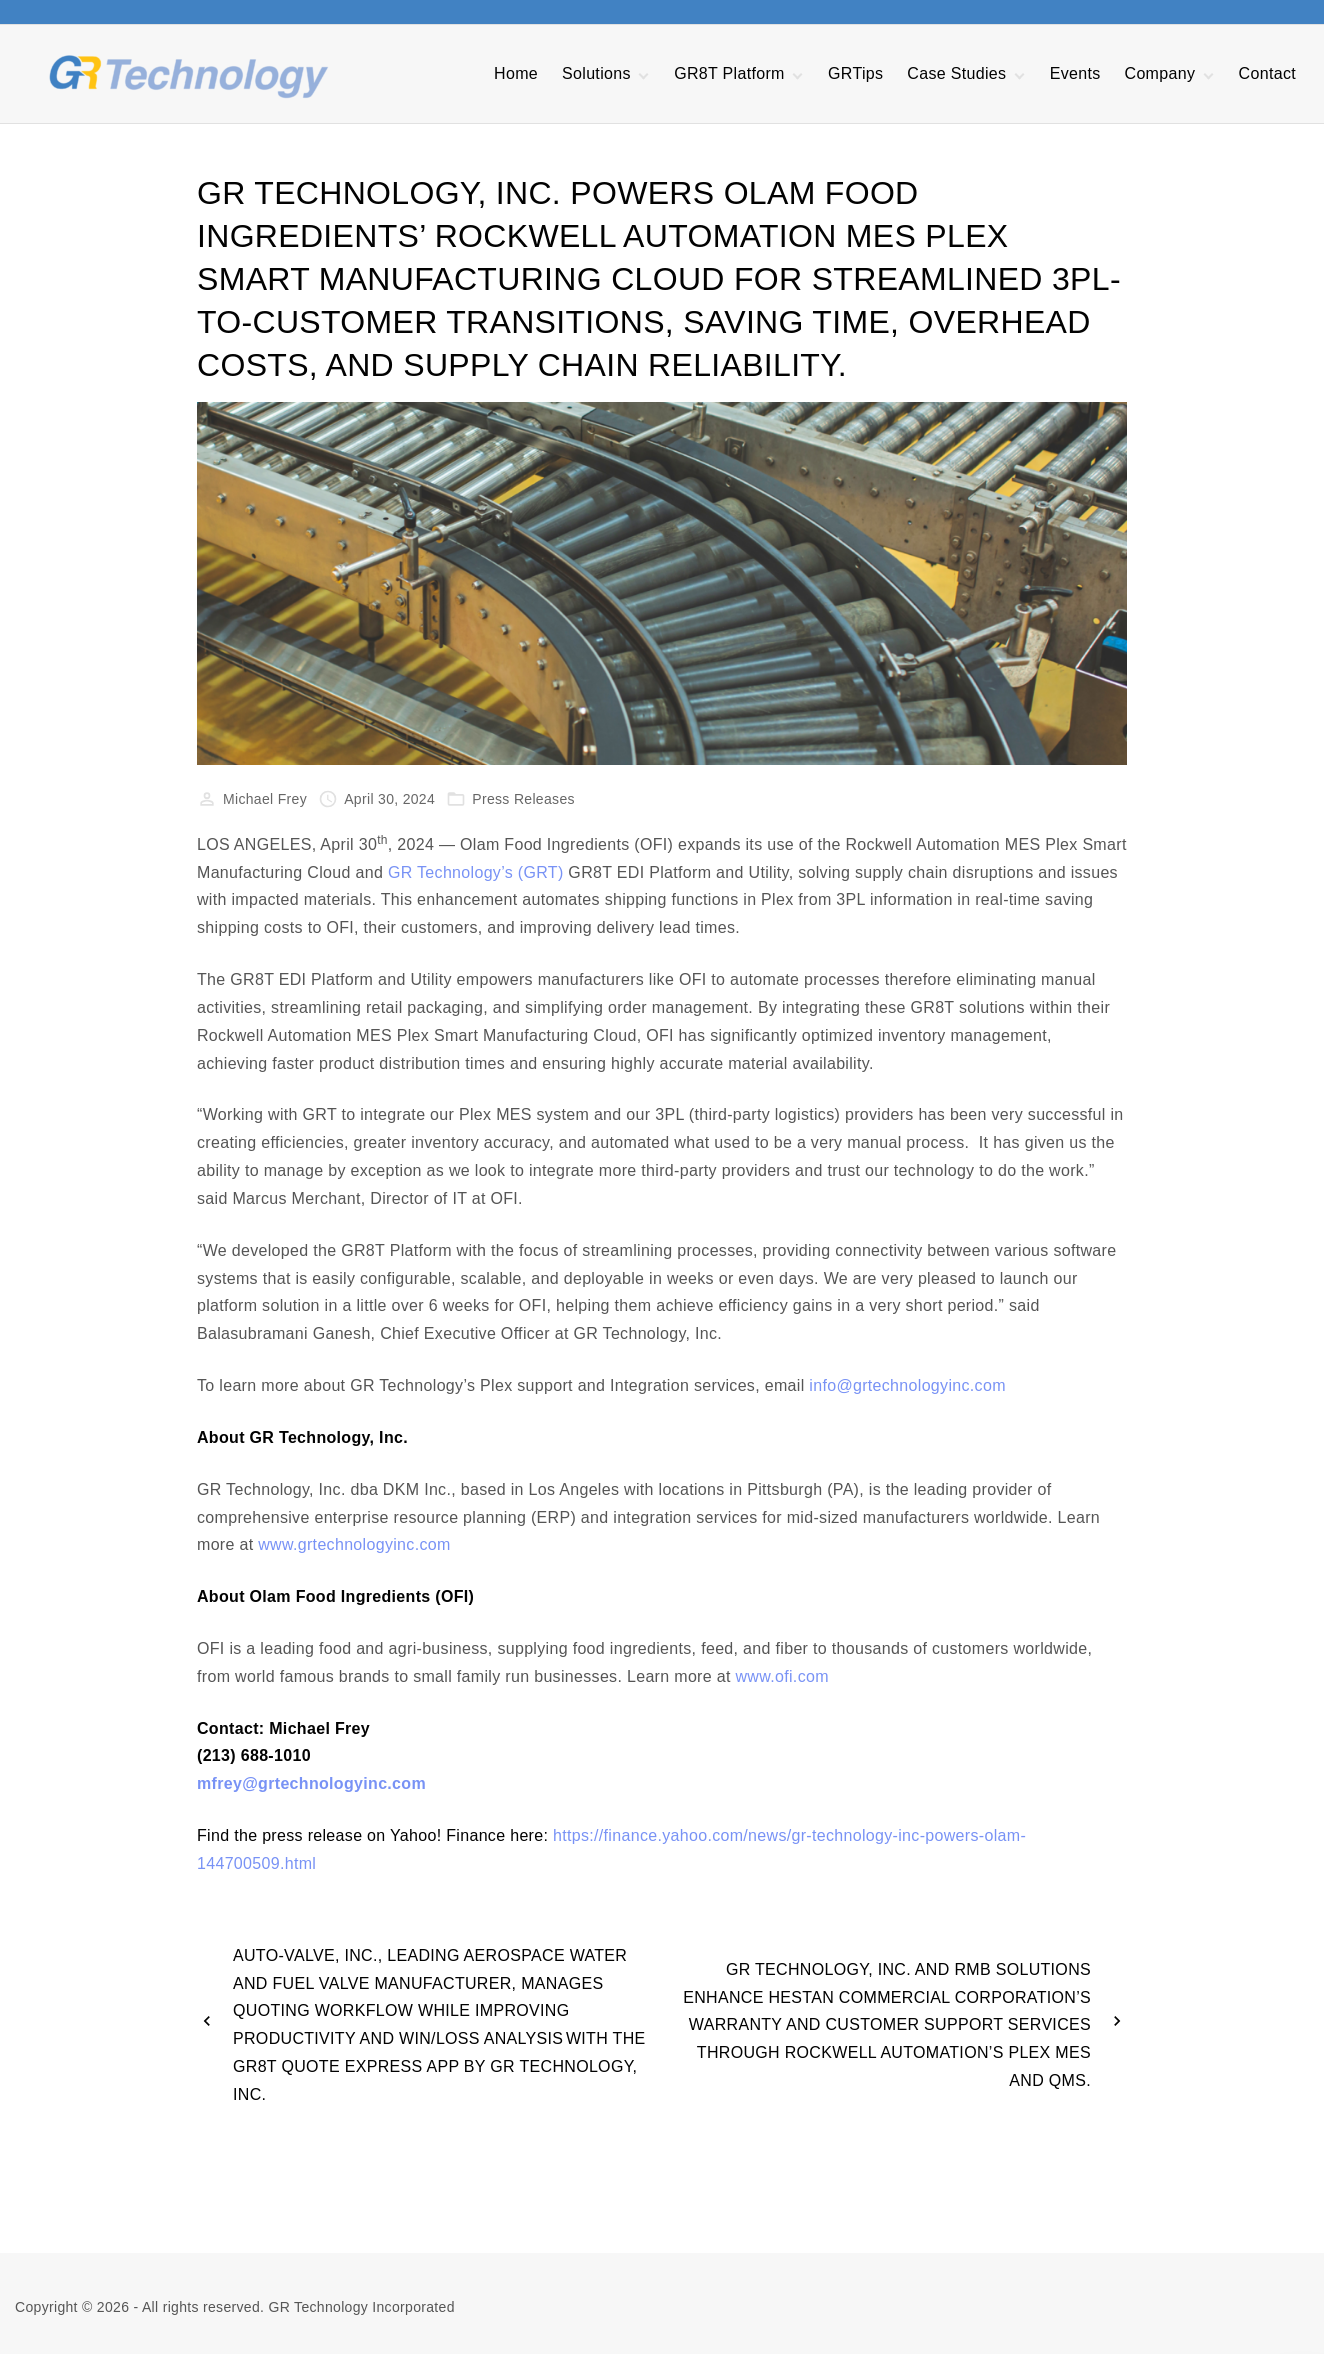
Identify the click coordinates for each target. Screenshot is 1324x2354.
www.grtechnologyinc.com (354, 1544)
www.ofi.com (782, 1676)
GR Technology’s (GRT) (476, 872)
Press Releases (523, 799)
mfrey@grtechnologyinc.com (311, 1783)
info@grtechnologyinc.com (907, 1385)
